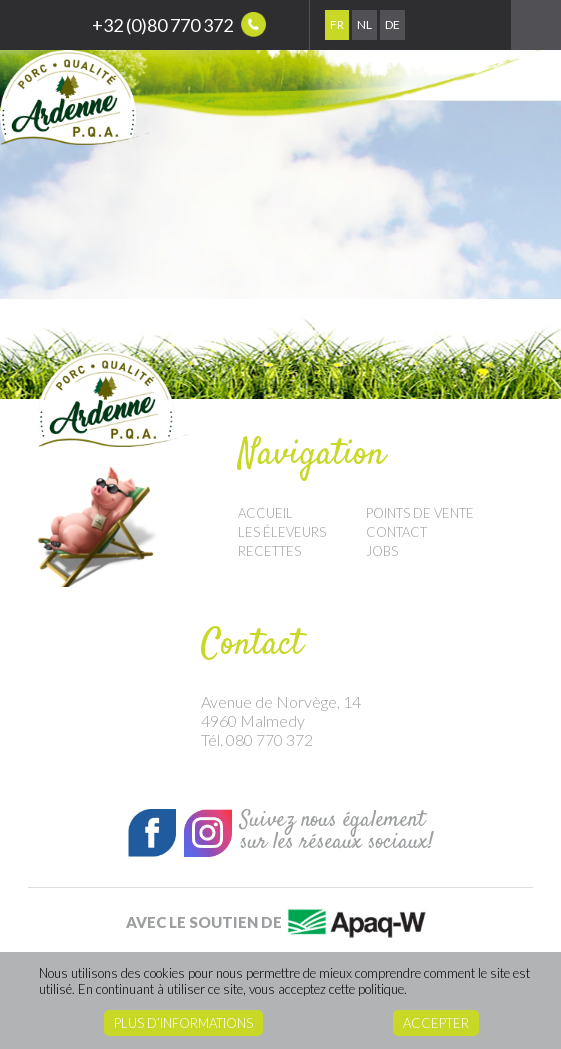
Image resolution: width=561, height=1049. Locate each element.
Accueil (265, 513)
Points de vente (420, 513)
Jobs (382, 551)
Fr (337, 24)
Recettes (269, 551)
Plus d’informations (183, 1023)
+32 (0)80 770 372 (179, 24)
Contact (396, 532)
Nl (364, 24)
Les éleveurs (282, 532)
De (392, 24)
